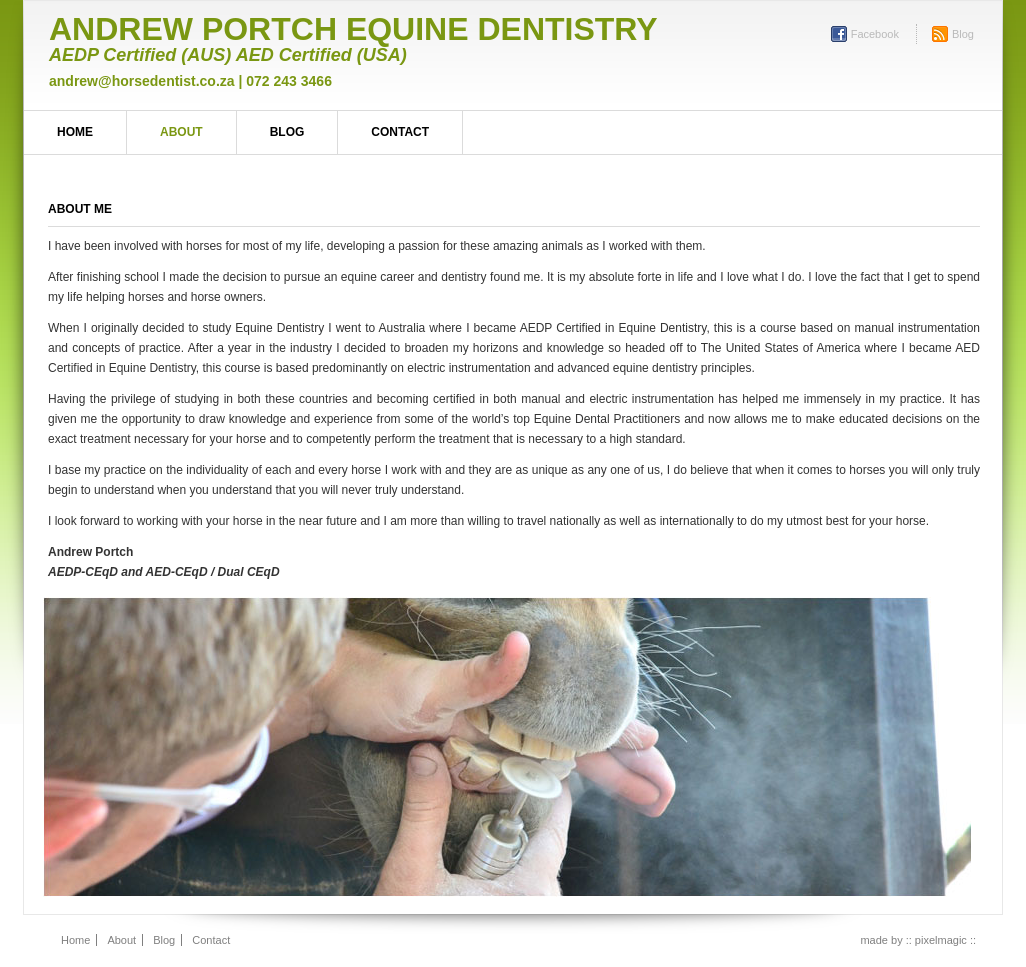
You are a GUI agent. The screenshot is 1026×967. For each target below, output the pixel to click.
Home (75, 132)
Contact (400, 132)
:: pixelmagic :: (941, 940)
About (181, 132)
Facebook (875, 34)
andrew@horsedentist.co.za (142, 81)
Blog (963, 34)
